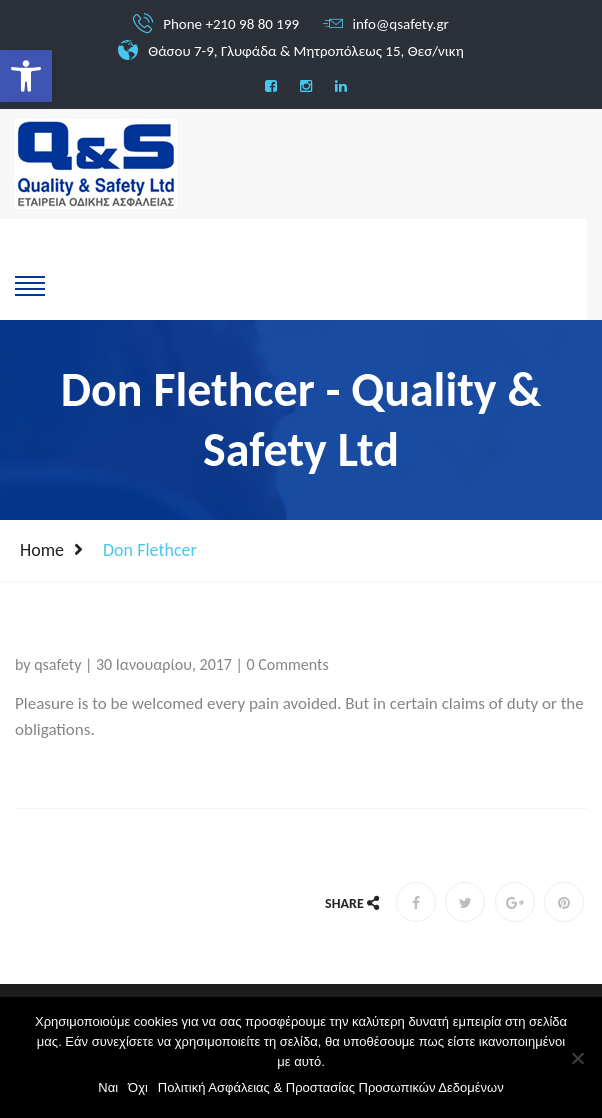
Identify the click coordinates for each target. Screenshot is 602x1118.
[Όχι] (577, 1058)
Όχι (138, 1087)
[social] (271, 86)
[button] (26, 76)
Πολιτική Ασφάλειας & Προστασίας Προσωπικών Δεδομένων (331, 1087)
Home (42, 550)
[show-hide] (30, 284)
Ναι (108, 1087)
